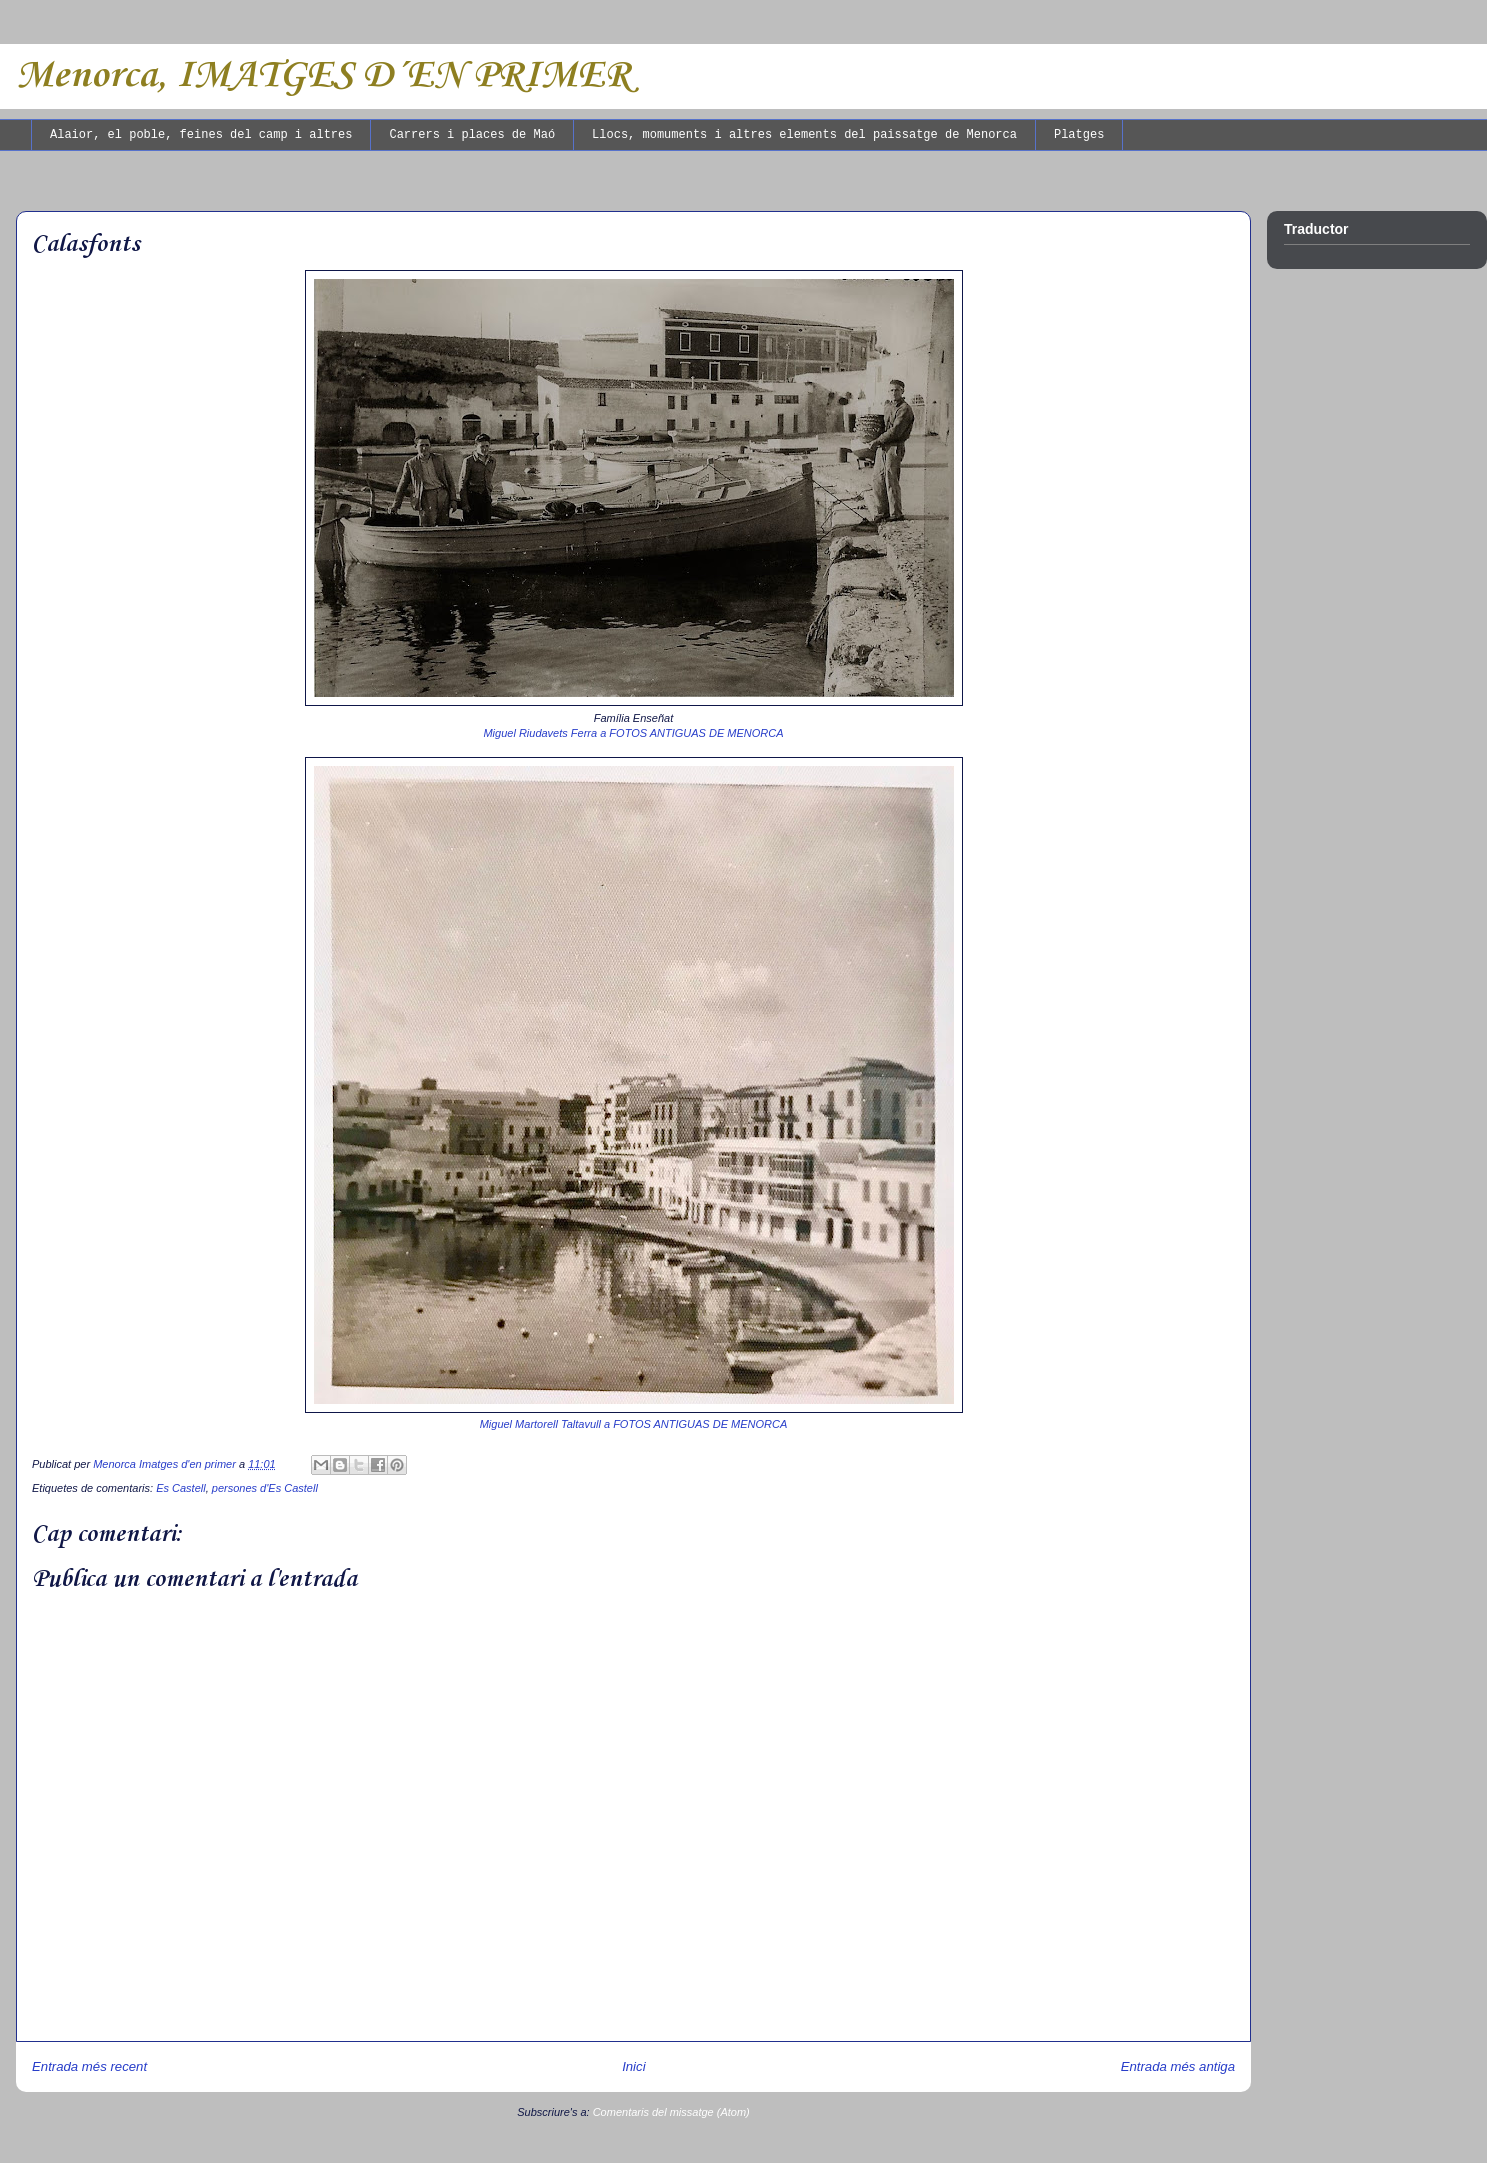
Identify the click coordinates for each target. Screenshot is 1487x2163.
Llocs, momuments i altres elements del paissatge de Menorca (804, 135)
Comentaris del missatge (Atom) (671, 2112)
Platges (1079, 135)
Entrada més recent (89, 2066)
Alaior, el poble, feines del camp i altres (201, 135)
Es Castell (181, 1488)
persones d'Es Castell (265, 1488)
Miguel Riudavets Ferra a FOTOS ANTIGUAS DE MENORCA (633, 733)
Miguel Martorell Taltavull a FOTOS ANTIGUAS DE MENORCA (634, 1424)
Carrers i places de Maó (472, 135)
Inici (633, 2066)
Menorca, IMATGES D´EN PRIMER (323, 76)
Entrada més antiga (1178, 2066)
